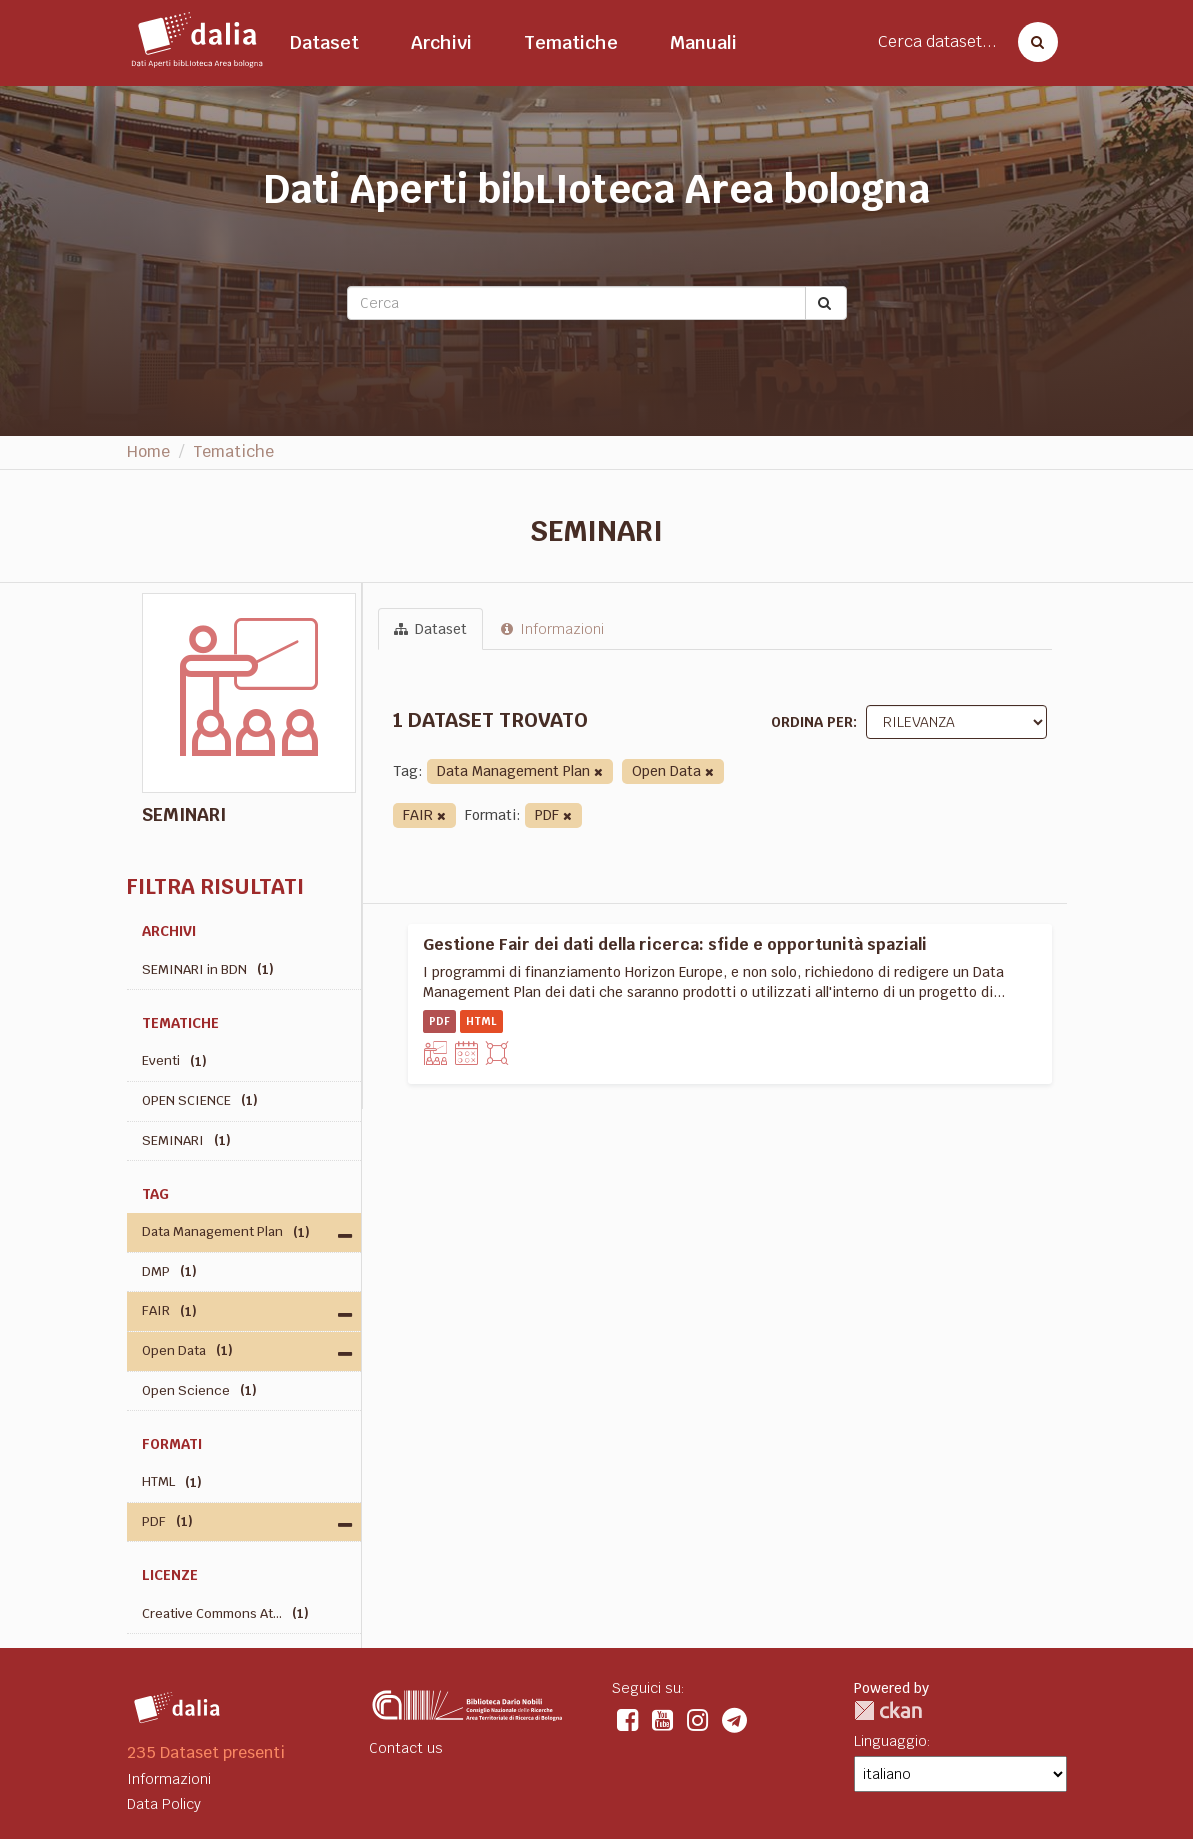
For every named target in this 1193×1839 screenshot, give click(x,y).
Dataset (324, 42)
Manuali (703, 42)
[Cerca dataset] (1032, 42)
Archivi (441, 42)
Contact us (406, 1748)
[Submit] (826, 303)
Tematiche (571, 42)
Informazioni (552, 629)
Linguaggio (890, 1741)
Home (148, 451)
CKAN (888, 1710)
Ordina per (812, 722)
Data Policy (164, 1804)
